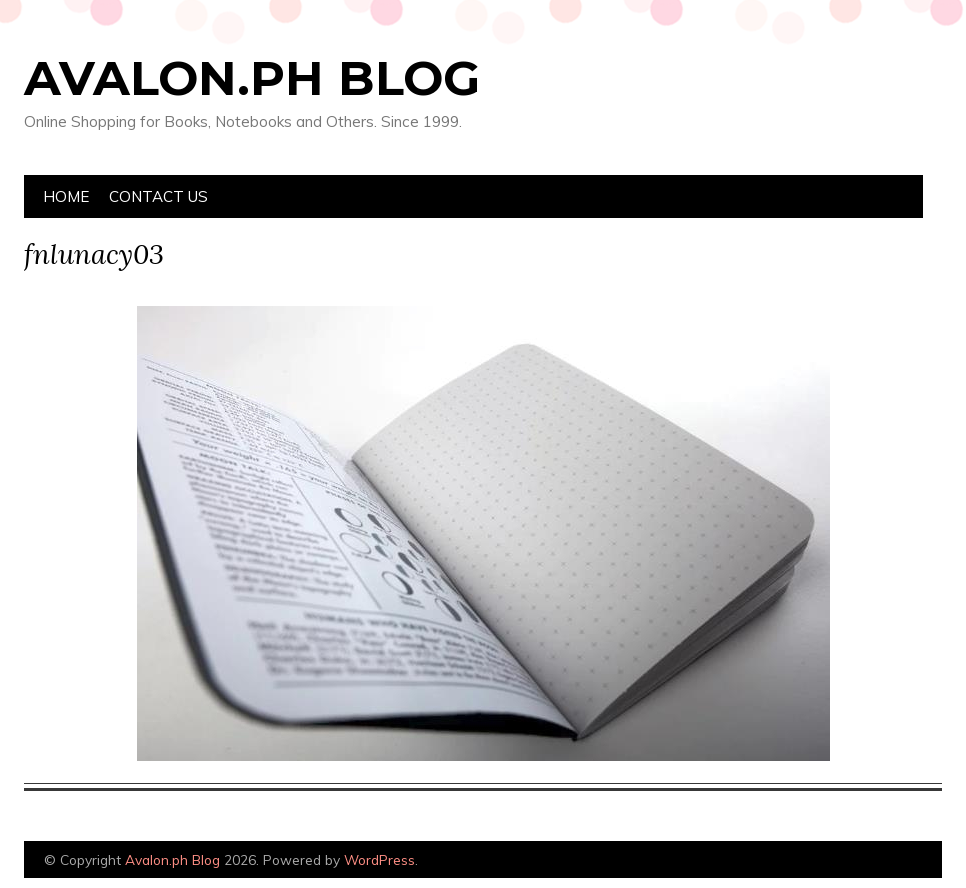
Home (66, 196)
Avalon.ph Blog (252, 78)
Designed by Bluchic (894, 861)
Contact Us (158, 196)
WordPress (379, 859)
